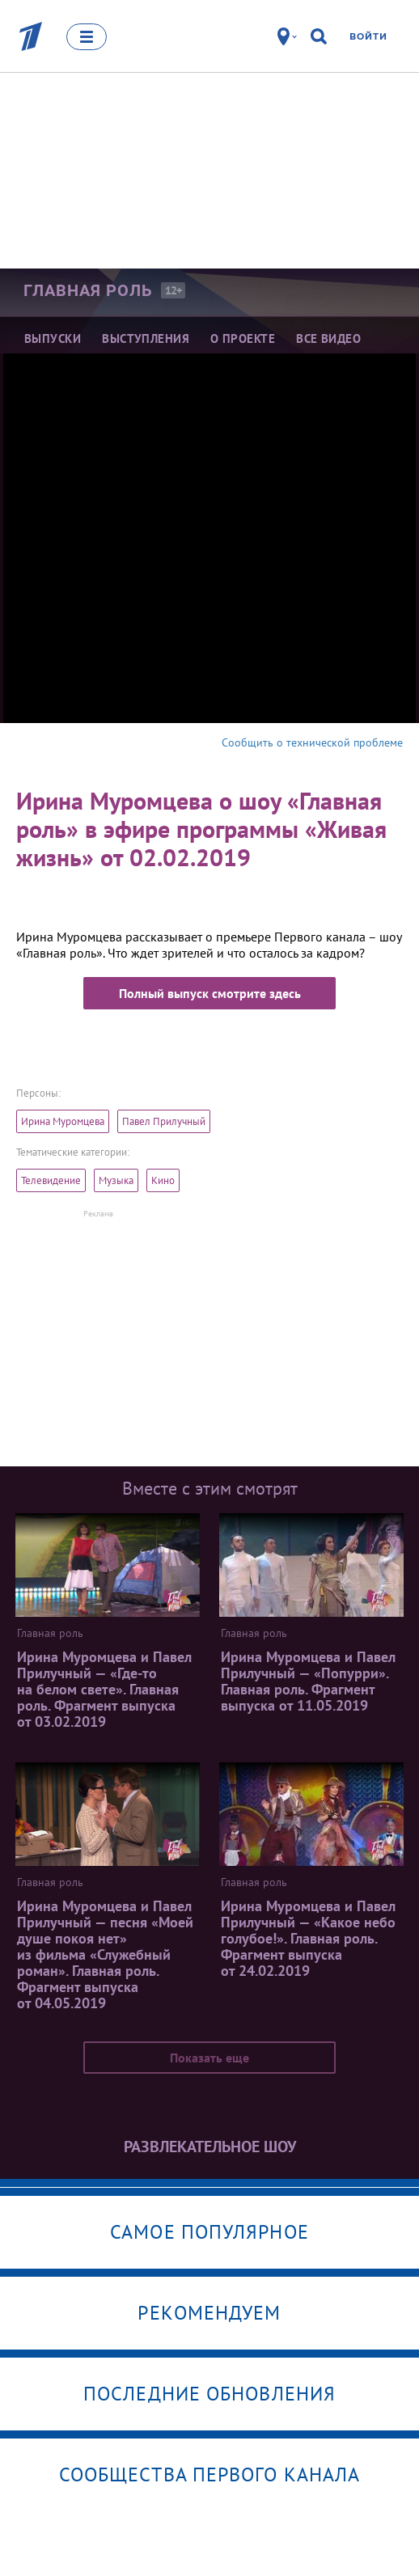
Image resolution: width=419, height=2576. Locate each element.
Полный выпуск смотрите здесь (210, 993)
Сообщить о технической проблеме (312, 742)
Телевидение (51, 1180)
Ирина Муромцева (62, 1121)
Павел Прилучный (163, 1121)
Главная (88, 290)
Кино (163, 1180)
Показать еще (209, 2057)
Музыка (116, 1180)
